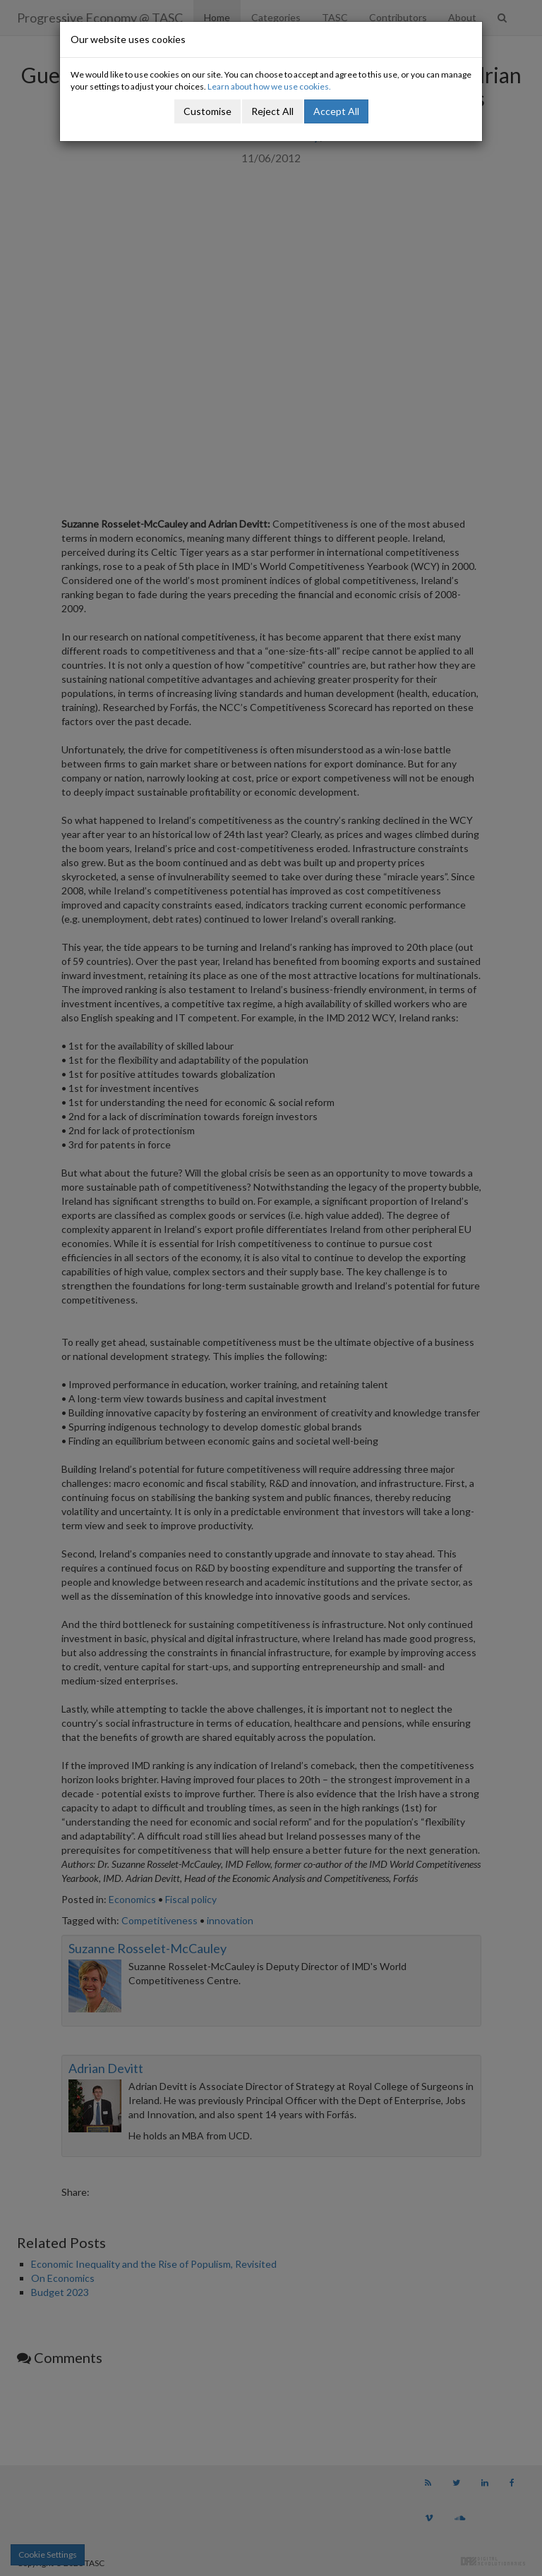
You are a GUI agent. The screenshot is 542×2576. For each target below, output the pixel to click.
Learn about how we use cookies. (269, 86)
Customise (207, 111)
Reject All (272, 111)
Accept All (336, 111)
